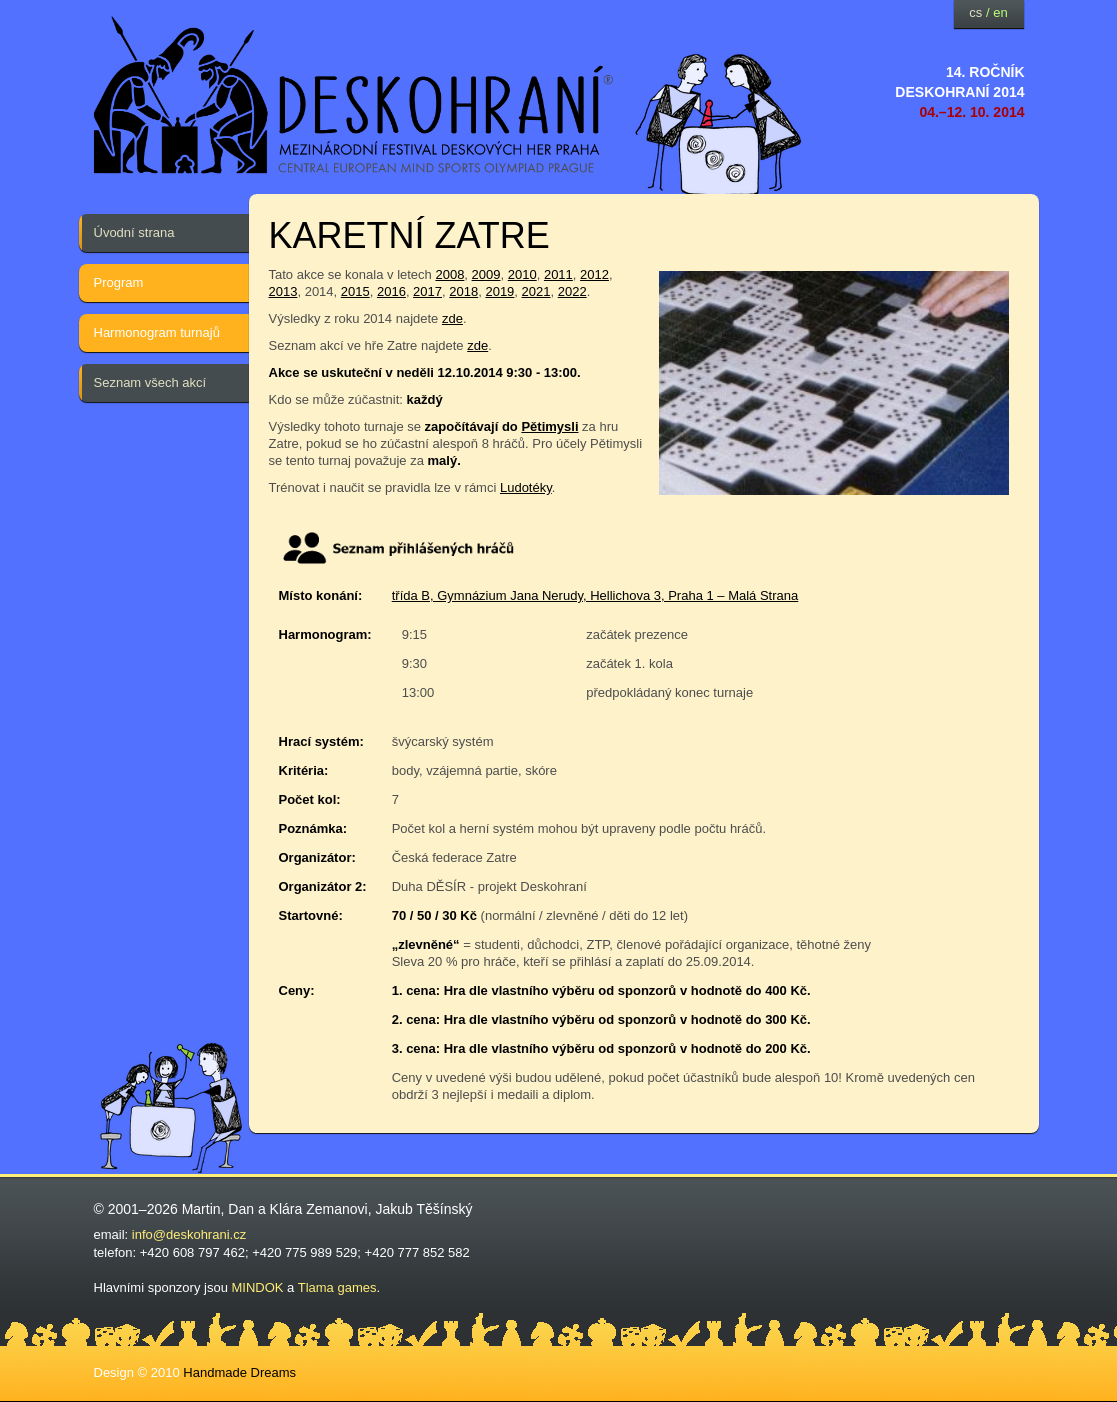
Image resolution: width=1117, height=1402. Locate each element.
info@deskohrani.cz (189, 1234)
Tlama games (337, 1287)
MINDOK (258, 1287)
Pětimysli (549, 426)
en (1000, 12)
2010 (522, 274)
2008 (449, 274)
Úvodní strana (134, 232)
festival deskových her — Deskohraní (354, 95)
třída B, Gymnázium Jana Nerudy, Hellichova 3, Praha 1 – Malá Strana (595, 595)
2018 (463, 291)
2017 (427, 291)
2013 (283, 291)
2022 (572, 291)
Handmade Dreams (239, 1372)
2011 (558, 274)
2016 (391, 291)
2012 (594, 274)
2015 (355, 291)
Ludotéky (526, 487)
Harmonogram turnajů (157, 332)
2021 (536, 291)
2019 (499, 291)
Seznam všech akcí (150, 382)
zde (452, 318)
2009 (486, 274)
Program (119, 282)
